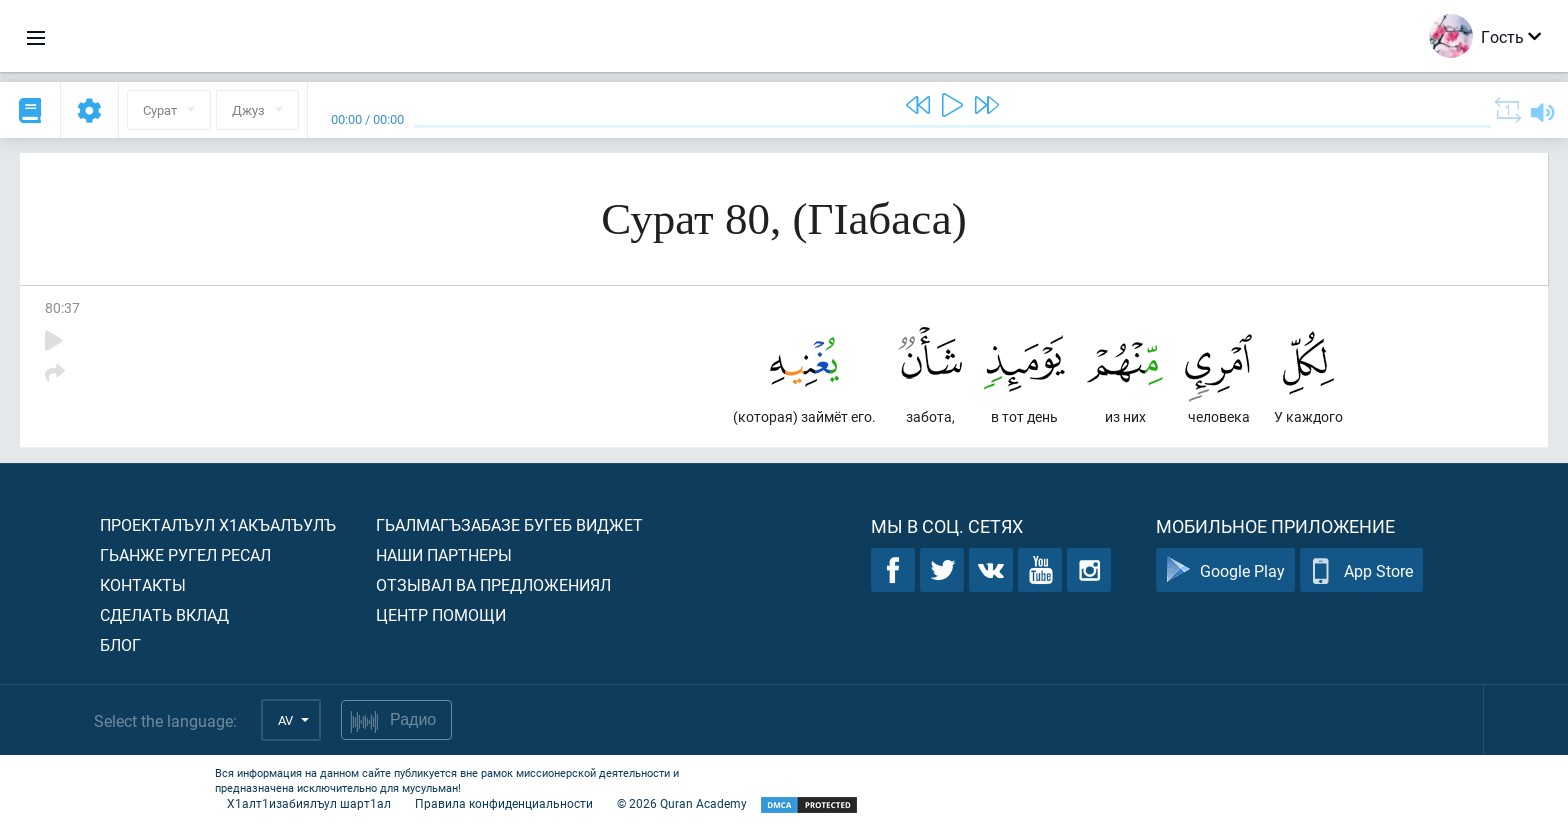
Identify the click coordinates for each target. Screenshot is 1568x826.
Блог (120, 644)
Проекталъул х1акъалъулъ (218, 524)
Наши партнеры (444, 554)
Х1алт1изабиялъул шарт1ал (309, 803)
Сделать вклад (164, 614)
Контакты (143, 584)
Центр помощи (441, 614)
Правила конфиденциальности (504, 803)
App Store (1361, 570)
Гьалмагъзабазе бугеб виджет (509, 524)
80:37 (62, 307)
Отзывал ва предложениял (493, 584)
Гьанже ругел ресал (185, 554)
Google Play (1225, 570)
